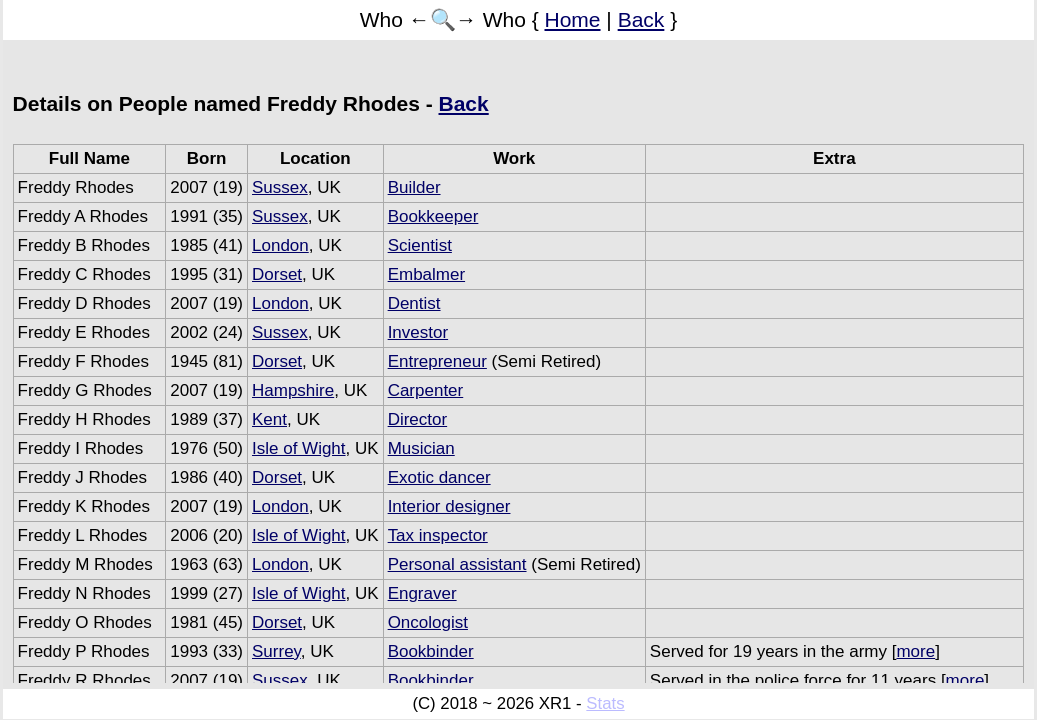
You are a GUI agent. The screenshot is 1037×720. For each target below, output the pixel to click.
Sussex (280, 187)
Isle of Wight (299, 448)
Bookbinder (431, 651)
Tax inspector (438, 535)
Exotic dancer (439, 477)
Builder (414, 187)
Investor (418, 332)
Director (418, 419)
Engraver (422, 593)
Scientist (420, 245)
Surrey (276, 651)
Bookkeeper (433, 216)
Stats (605, 703)
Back (641, 19)
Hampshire (293, 390)
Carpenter (426, 390)
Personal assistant (457, 564)
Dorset (277, 274)
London (280, 245)
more (915, 651)
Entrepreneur (437, 361)
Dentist (414, 303)
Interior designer (449, 506)
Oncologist (428, 622)
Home (573, 19)
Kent (269, 419)
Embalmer (426, 274)
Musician (421, 448)
